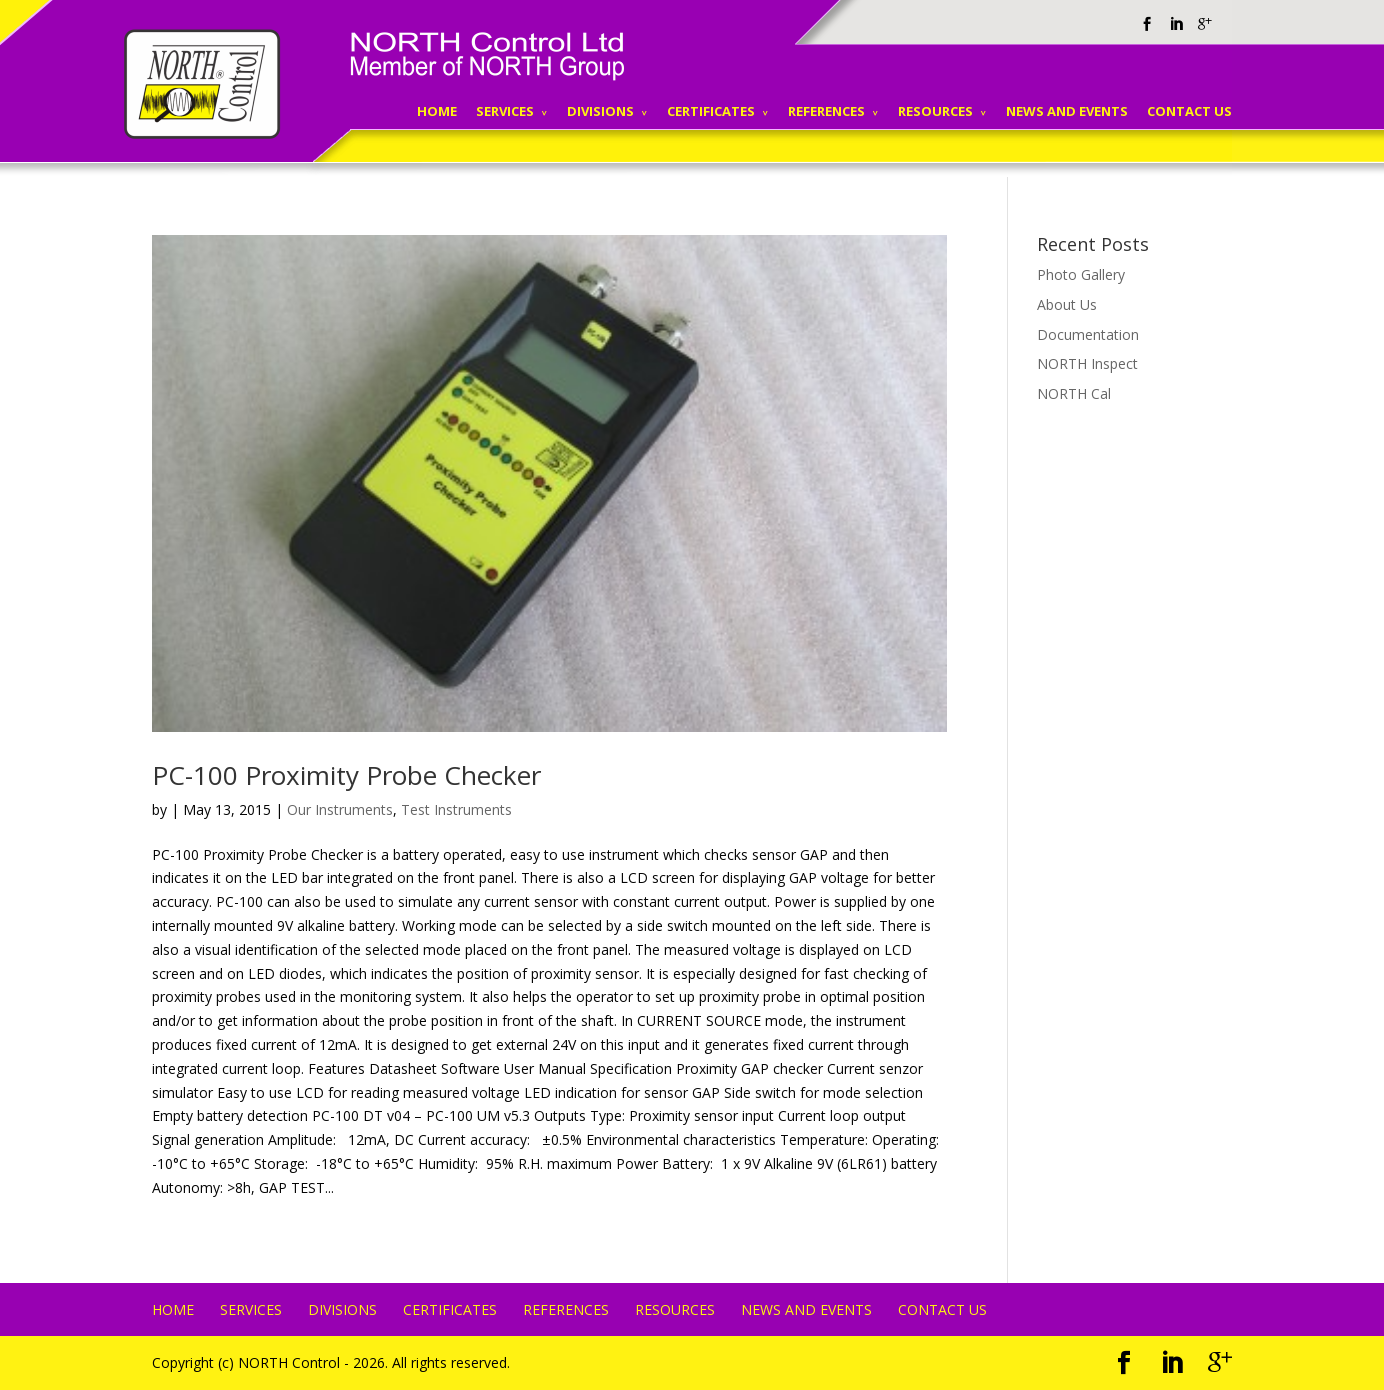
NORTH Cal (1074, 393)
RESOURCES (935, 111)
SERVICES (505, 111)
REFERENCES (826, 111)
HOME (437, 111)
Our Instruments (340, 809)
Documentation (1088, 334)
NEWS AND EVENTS (1067, 111)
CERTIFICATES (711, 111)
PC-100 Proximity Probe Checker (346, 775)
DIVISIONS (600, 111)
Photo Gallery (1081, 274)
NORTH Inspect (1087, 363)
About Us (1067, 304)
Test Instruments (456, 809)
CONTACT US (1189, 111)
